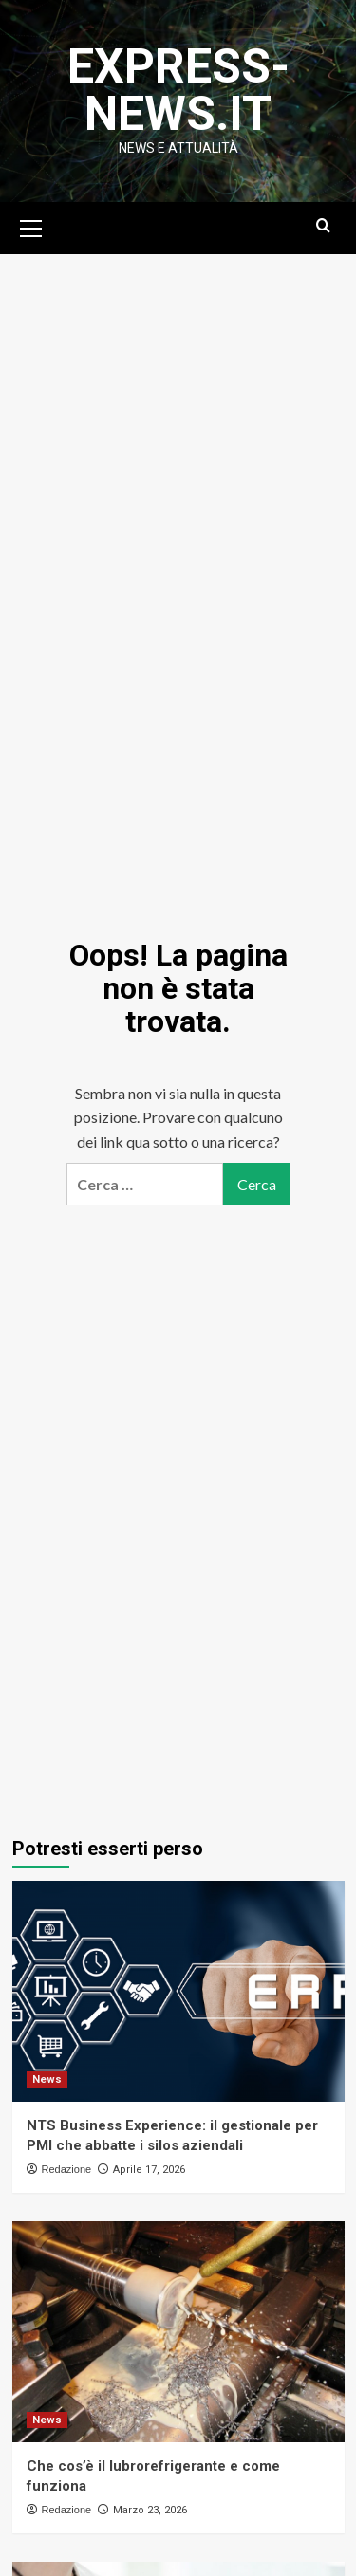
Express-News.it (178, 90)
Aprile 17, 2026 (149, 2169)
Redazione (67, 2169)
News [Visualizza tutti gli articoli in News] (47, 2079)
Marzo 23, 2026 (150, 2510)
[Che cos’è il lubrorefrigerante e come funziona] (178, 2331)
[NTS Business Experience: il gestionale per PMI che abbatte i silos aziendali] (178, 1991)
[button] (31, 225)
